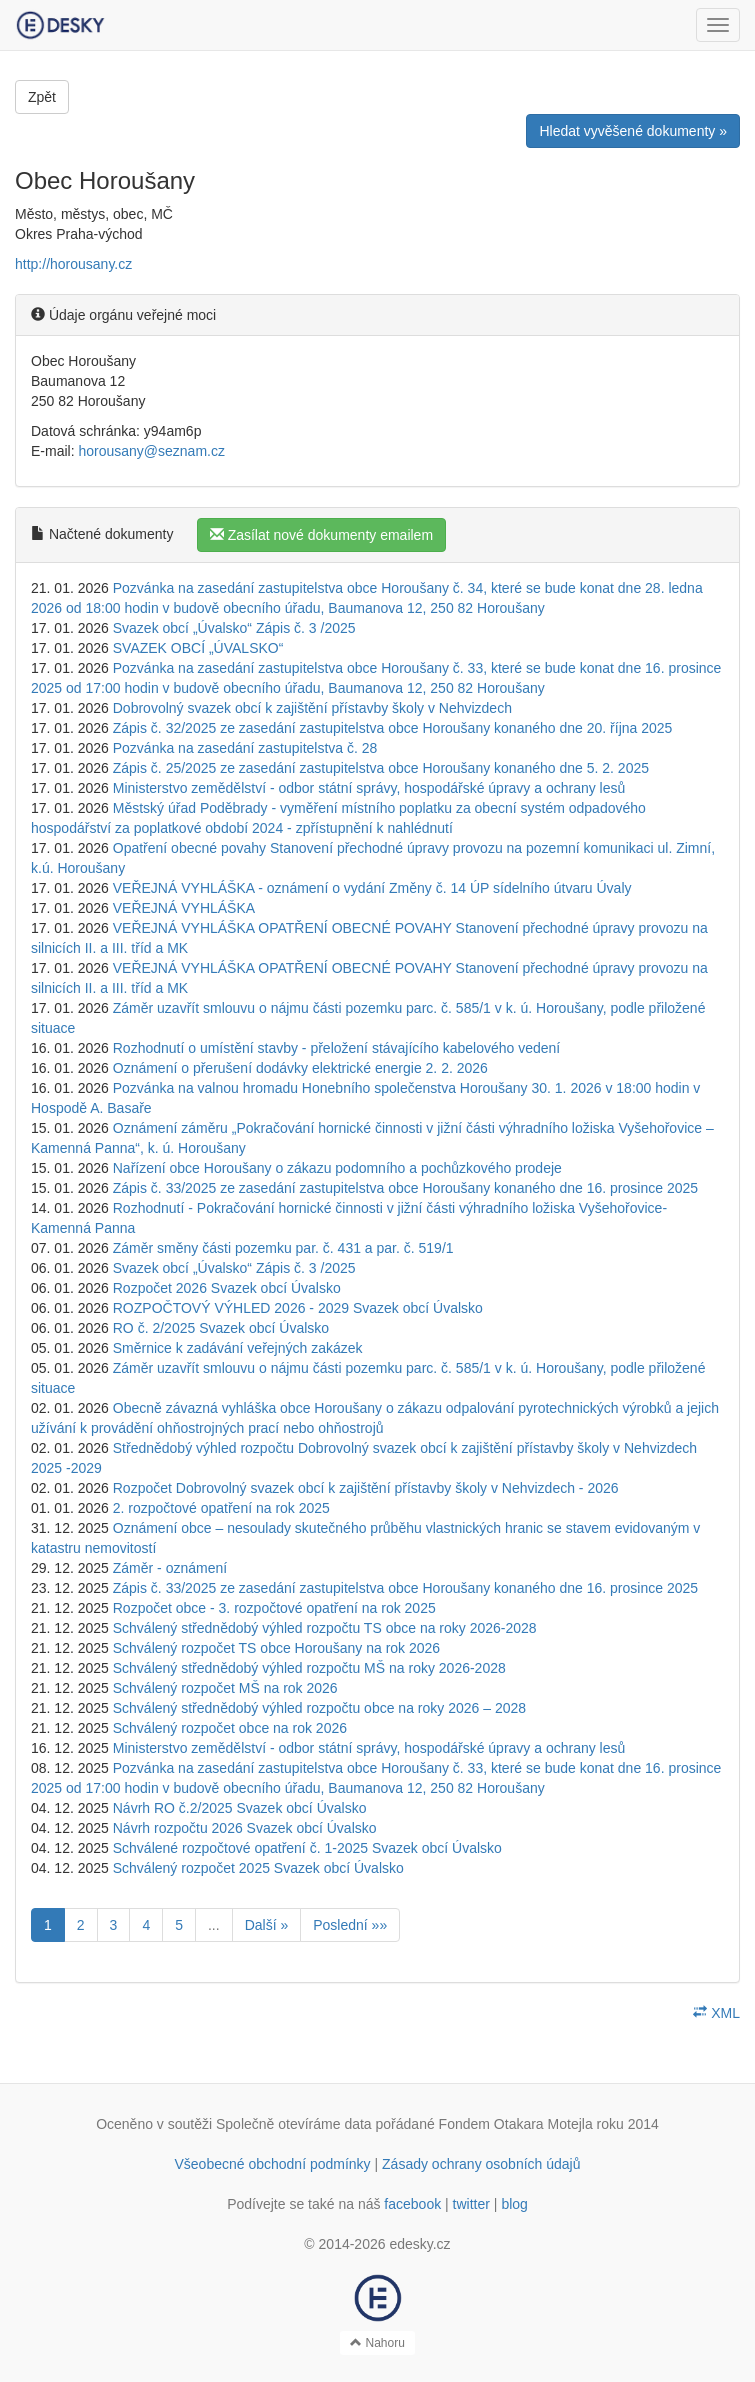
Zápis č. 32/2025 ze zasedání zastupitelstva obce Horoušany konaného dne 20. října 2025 (393, 728)
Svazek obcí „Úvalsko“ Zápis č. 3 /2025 (234, 628)
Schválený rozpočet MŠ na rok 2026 (225, 1688)
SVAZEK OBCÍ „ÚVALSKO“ (198, 648)
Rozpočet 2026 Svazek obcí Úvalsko (227, 1288)
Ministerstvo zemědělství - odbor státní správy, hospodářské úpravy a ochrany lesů (369, 788)
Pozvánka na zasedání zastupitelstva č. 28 (245, 748)
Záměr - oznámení (170, 1568)
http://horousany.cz (73, 264)
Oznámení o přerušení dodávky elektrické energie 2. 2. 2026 (300, 1068)
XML (716, 2013)
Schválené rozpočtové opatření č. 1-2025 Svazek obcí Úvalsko (307, 1848)
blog (514, 2204)
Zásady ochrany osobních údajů (481, 2164)
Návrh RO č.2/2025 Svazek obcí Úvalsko (240, 1808)
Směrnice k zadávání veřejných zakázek (238, 1348)
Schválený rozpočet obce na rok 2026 (230, 1728)
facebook (412, 2204)
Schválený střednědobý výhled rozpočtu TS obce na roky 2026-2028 (325, 1628)
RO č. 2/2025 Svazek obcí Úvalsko (221, 1328)
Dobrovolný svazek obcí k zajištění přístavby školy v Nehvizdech (312, 708)
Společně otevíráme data (294, 2124)
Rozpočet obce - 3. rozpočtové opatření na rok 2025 (274, 1608)
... (214, 1925)
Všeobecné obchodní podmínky (272, 2164)
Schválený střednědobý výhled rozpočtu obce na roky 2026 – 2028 (319, 1708)
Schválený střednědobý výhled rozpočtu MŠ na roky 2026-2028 (309, 1668)
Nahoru (377, 2343)
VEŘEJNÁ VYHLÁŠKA (184, 908)
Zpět (42, 97)
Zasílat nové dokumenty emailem (321, 535)
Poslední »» (350, 1925)
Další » (267, 1925)
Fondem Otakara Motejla (516, 2124)
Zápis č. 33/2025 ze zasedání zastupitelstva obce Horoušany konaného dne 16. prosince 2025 (405, 1188)
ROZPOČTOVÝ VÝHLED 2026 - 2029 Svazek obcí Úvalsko (298, 1308)
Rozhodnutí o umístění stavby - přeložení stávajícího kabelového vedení (337, 1048)
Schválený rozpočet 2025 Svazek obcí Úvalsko (258, 1868)
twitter (471, 2204)
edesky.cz (419, 2244)
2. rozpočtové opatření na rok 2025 (221, 1508)
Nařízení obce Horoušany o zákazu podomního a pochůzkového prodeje (337, 1168)
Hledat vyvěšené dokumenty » (633, 131)
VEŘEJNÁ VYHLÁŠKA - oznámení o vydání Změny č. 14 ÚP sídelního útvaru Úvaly (372, 888)
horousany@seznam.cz (151, 451)
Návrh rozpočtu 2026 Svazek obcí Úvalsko (245, 1828)
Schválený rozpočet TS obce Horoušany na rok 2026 (276, 1648)
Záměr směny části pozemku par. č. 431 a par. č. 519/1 (283, 1248)
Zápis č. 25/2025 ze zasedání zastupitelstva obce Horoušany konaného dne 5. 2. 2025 (381, 768)
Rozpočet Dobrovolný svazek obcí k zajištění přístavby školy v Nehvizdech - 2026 (366, 1488)
